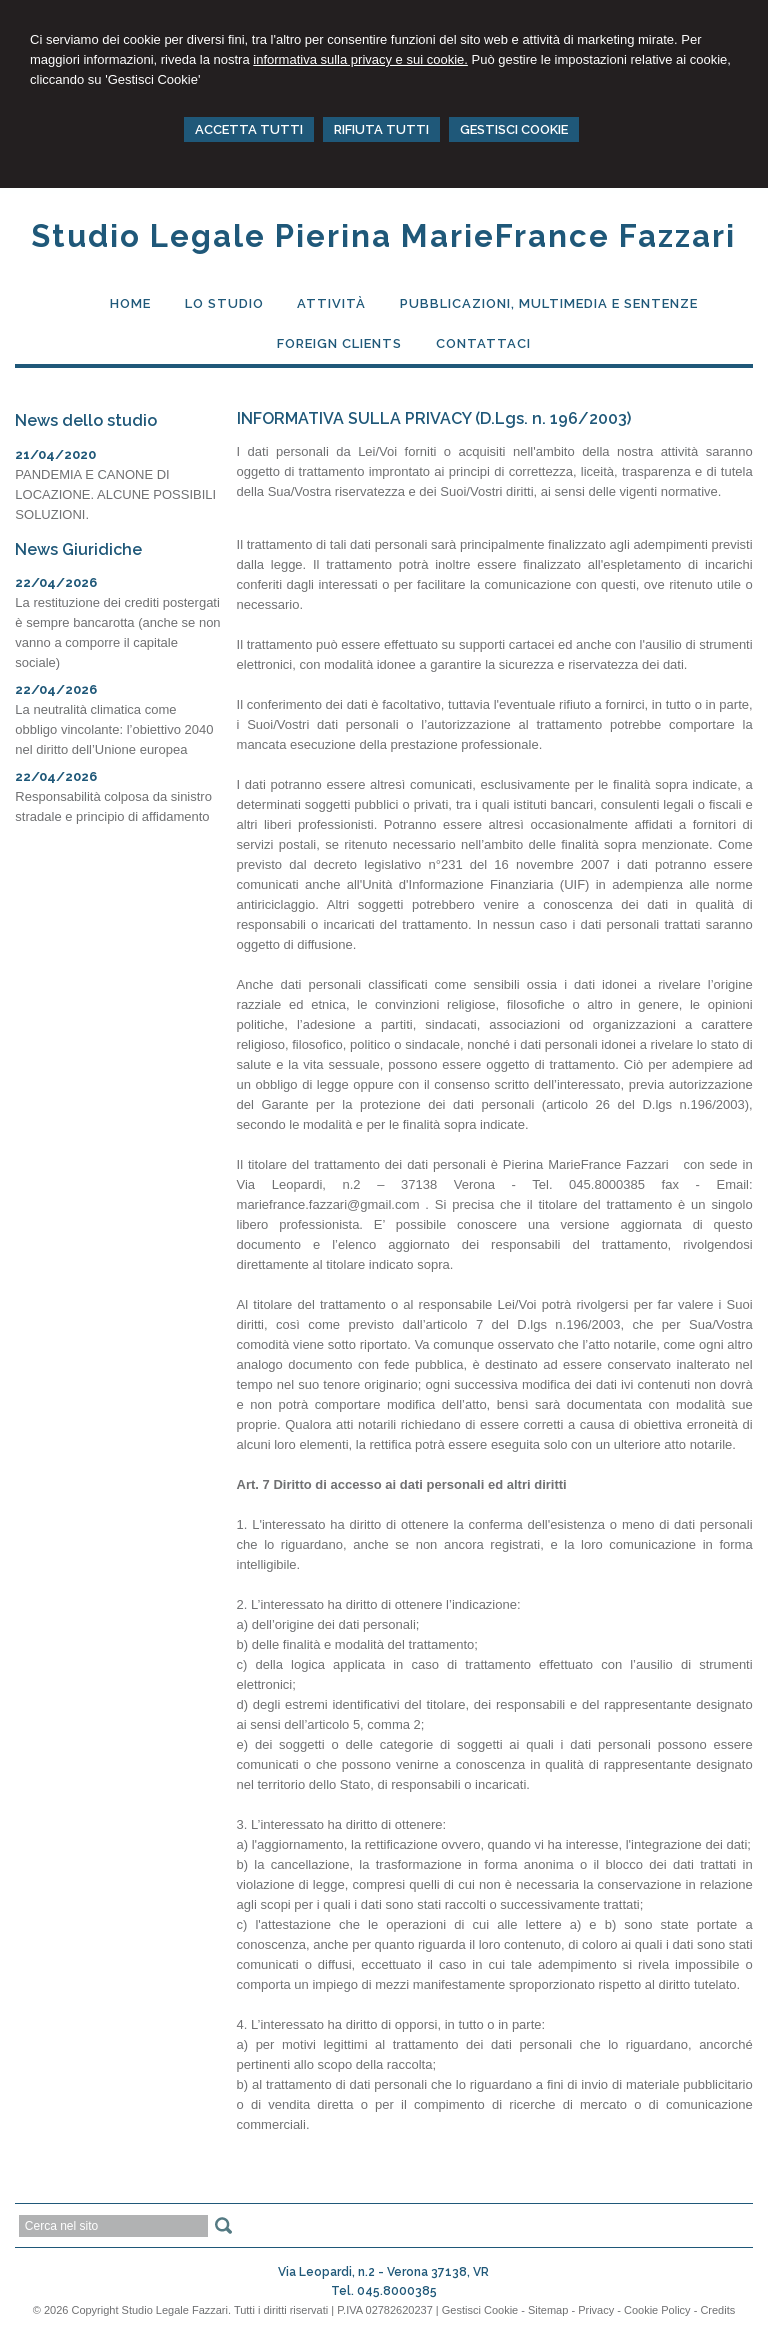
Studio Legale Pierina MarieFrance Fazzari (383, 236)
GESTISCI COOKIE (514, 129)
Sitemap (548, 2310)
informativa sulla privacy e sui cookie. (360, 59)
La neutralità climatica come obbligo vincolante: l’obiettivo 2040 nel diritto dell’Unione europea (114, 729)
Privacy (596, 2310)
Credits (717, 2310)
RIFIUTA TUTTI (381, 129)
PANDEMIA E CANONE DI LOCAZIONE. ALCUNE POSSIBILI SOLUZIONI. (115, 494)
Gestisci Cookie (480, 2310)
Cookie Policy (657, 2310)
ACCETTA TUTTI (249, 129)
